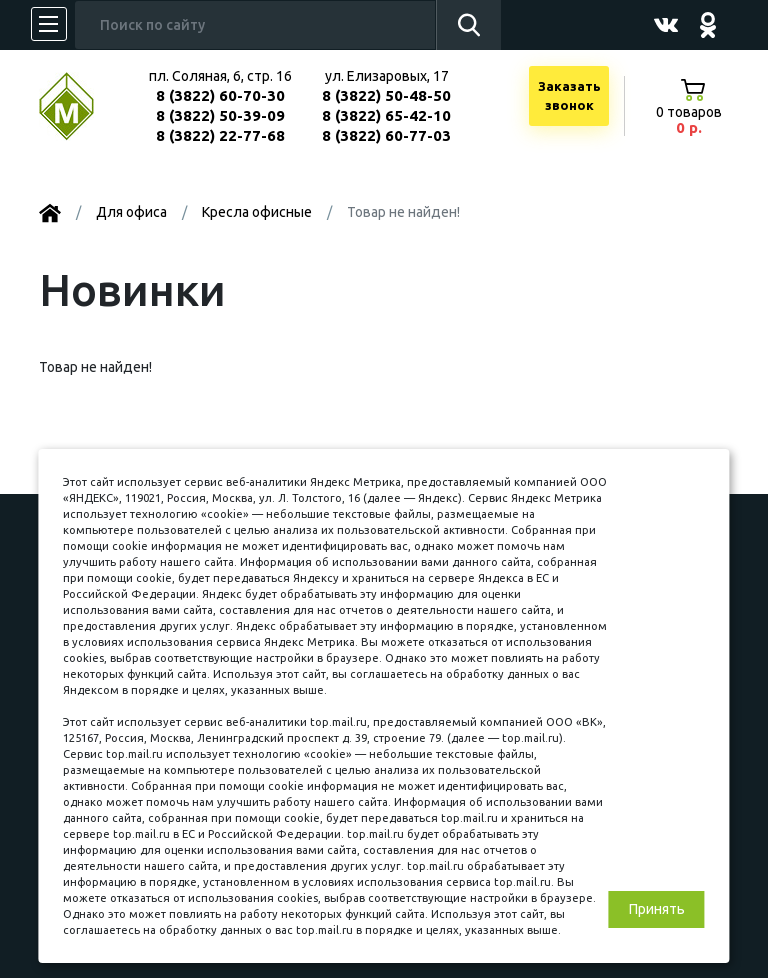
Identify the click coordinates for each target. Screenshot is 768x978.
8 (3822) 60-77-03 (386, 135)
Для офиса (131, 212)
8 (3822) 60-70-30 (220, 95)
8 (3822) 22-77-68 (220, 135)
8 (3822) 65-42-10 (386, 115)
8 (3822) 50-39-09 (220, 115)
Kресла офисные (257, 212)
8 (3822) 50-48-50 (386, 95)
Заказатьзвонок (569, 96)
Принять (657, 909)
